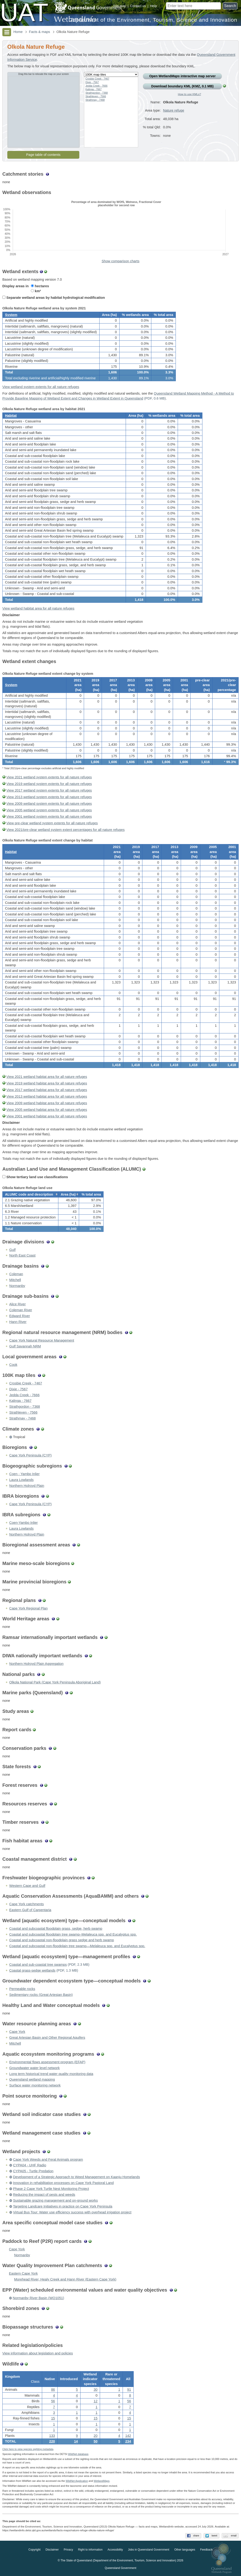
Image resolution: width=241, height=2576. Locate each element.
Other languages (184, 2549)
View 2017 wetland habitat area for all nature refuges (46, 1090)
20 (95, 2436)
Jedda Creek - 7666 (96, 85)
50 (95, 2441)
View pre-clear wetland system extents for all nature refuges (52, 823)
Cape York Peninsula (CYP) (30, 1455)
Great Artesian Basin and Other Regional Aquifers (47, 2037)
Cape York (17, 2032)
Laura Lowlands (21, 1480)
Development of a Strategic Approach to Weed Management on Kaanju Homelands (76, 2177)
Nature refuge (173, 110)
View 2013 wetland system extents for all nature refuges (49, 797)
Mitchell (15, 1280)
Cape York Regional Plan (28, 1608)
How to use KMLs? (189, 94)
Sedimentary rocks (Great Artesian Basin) (41, 1995)
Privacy (68, 2549)
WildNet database (78, 2454)
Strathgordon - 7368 (96, 92)
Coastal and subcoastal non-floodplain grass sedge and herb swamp (61, 1940)
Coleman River (20, 1310)
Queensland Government (120, 2568)
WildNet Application (77, 2480)
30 (95, 2389)
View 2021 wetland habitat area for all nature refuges (46, 1077)
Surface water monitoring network (34, 2085)
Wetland (101, 2480)
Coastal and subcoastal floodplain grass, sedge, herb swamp (55, 1928)
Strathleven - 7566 (95, 96)
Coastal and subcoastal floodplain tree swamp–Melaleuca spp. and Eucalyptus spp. (73, 1934)
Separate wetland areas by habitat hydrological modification (53, 297)
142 (128, 2436)
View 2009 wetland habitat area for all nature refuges (46, 1103)
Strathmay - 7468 (95, 99)
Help (153, 6)
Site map (119, 6)
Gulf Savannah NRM (25, 1346)
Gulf (12, 1250)
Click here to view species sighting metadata (27, 2449)
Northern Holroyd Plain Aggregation (36, 1664)
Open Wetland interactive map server (182, 76)
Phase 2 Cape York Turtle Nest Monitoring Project (51, 2189)
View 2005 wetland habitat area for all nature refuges (46, 1110)
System (11, 315)
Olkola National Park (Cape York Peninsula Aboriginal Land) (55, 1682)
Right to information (90, 2549)
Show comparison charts (120, 261)
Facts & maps (39, 32)
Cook (13, 1365)
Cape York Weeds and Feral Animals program (48, 2159)
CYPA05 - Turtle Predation (33, 2171)
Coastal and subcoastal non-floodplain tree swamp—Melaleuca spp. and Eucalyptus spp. (77, 1946)
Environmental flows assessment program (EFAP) (47, 2062)
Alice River (17, 1304)
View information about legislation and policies (37, 2353)
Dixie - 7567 (92, 82)
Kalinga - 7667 (93, 89)
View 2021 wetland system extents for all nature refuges (49, 777)
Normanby (17, 1286)
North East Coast (22, 1255)
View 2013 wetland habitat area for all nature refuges (46, 1096)
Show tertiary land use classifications (35, 1177)
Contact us (138, 6)
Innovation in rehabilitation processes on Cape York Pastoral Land (63, 2183)
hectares (40, 286)
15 (53, 2418)
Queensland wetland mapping (32, 2079)
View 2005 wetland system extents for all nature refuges (49, 810)
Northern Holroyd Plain (26, 1486)
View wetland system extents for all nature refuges (40, 387)
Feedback (206, 2549)
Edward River (19, 1316)
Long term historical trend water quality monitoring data (51, 2074)
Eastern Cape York (23, 2273)
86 (53, 2389)
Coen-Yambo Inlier (23, 1523)
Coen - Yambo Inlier (24, 1474)
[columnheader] (30, 1194)
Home (18, 32)
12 (95, 2401)
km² (36, 291)
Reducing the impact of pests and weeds (44, 2194)
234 (128, 2441)
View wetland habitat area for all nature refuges (38, 608)
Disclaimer (52, 2549)
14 (76, 2441)
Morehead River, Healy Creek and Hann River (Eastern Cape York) (65, 2279)
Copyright (34, 2549)
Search (230, 6)
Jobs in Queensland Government (148, 2549)
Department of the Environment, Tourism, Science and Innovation (152, 20)
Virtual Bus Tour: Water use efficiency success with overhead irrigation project (72, 2212)
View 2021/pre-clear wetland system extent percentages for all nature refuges (65, 830)
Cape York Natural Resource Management (41, 1340)
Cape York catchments (26, 1904)
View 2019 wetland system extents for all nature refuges (49, 784)
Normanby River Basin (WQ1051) (38, 2298)
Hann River (17, 1322)
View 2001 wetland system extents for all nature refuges (49, 816)
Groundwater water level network (34, 2068)
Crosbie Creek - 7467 (97, 78)
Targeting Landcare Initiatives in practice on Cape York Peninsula (62, 2206)
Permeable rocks (22, 1989)
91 (129, 2389)
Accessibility (115, 2549)
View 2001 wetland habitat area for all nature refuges (46, 1116)
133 (52, 2436)
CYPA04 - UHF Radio (29, 2165)
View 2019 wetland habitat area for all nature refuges (46, 1083)
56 (53, 2401)
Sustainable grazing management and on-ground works (55, 2200)
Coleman (16, 1274)
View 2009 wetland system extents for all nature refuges (49, 803)
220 (52, 2441)
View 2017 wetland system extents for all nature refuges (49, 790)
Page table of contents (43, 155)
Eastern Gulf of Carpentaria (30, 1910)
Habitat (11, 415)
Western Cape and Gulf (27, 1886)
